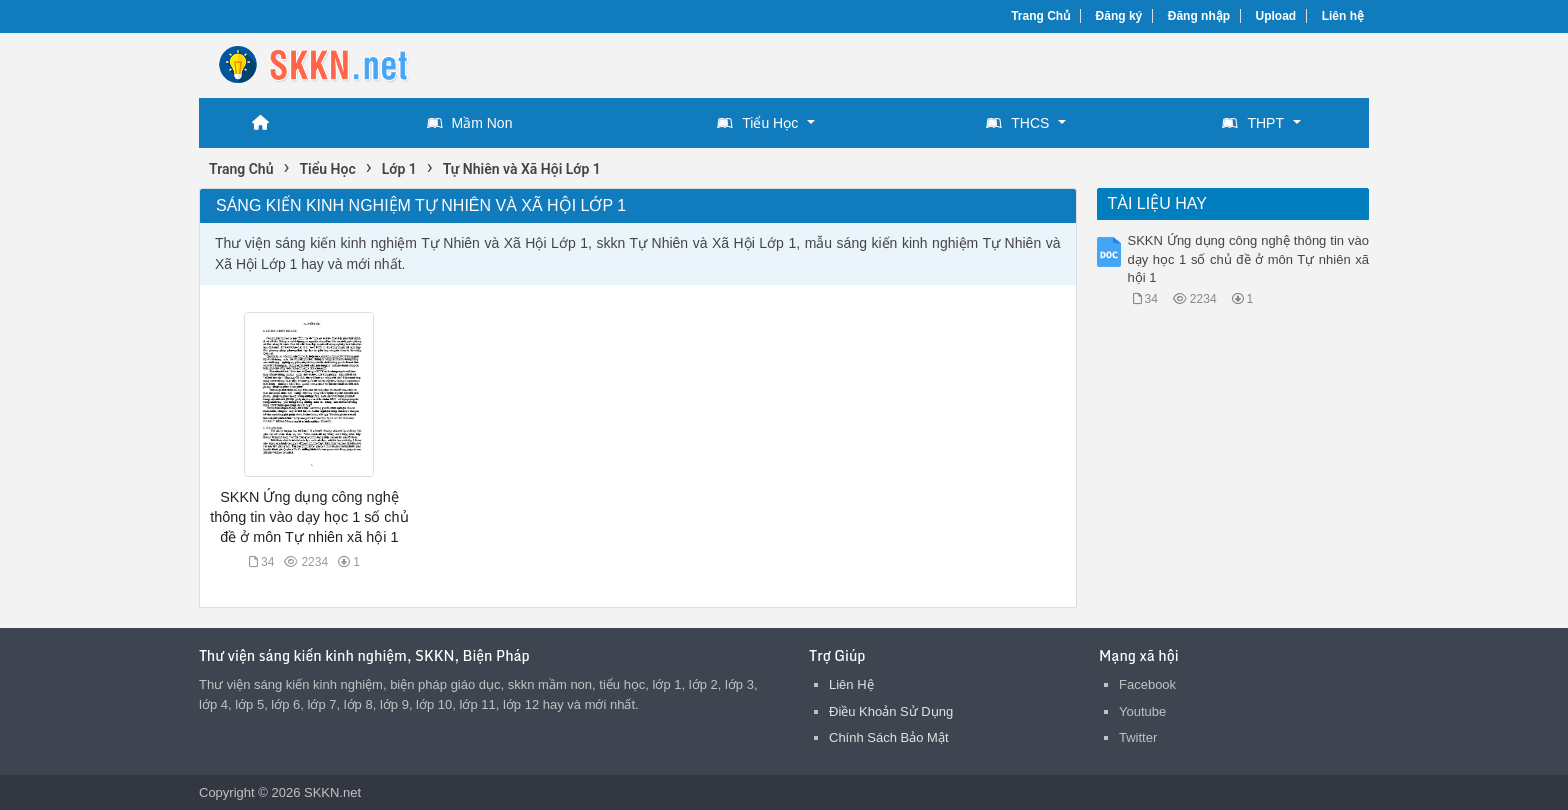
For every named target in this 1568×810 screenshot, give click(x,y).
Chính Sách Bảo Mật (889, 737)
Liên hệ (1343, 16)
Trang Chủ (1040, 16)
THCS (1017, 123)
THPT (1253, 123)
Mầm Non (470, 123)
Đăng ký (1119, 16)
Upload (1276, 16)
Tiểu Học (757, 123)
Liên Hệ (851, 684)
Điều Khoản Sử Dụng (891, 711)
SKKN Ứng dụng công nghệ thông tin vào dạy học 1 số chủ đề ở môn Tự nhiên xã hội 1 (309, 517)
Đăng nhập (1199, 16)
